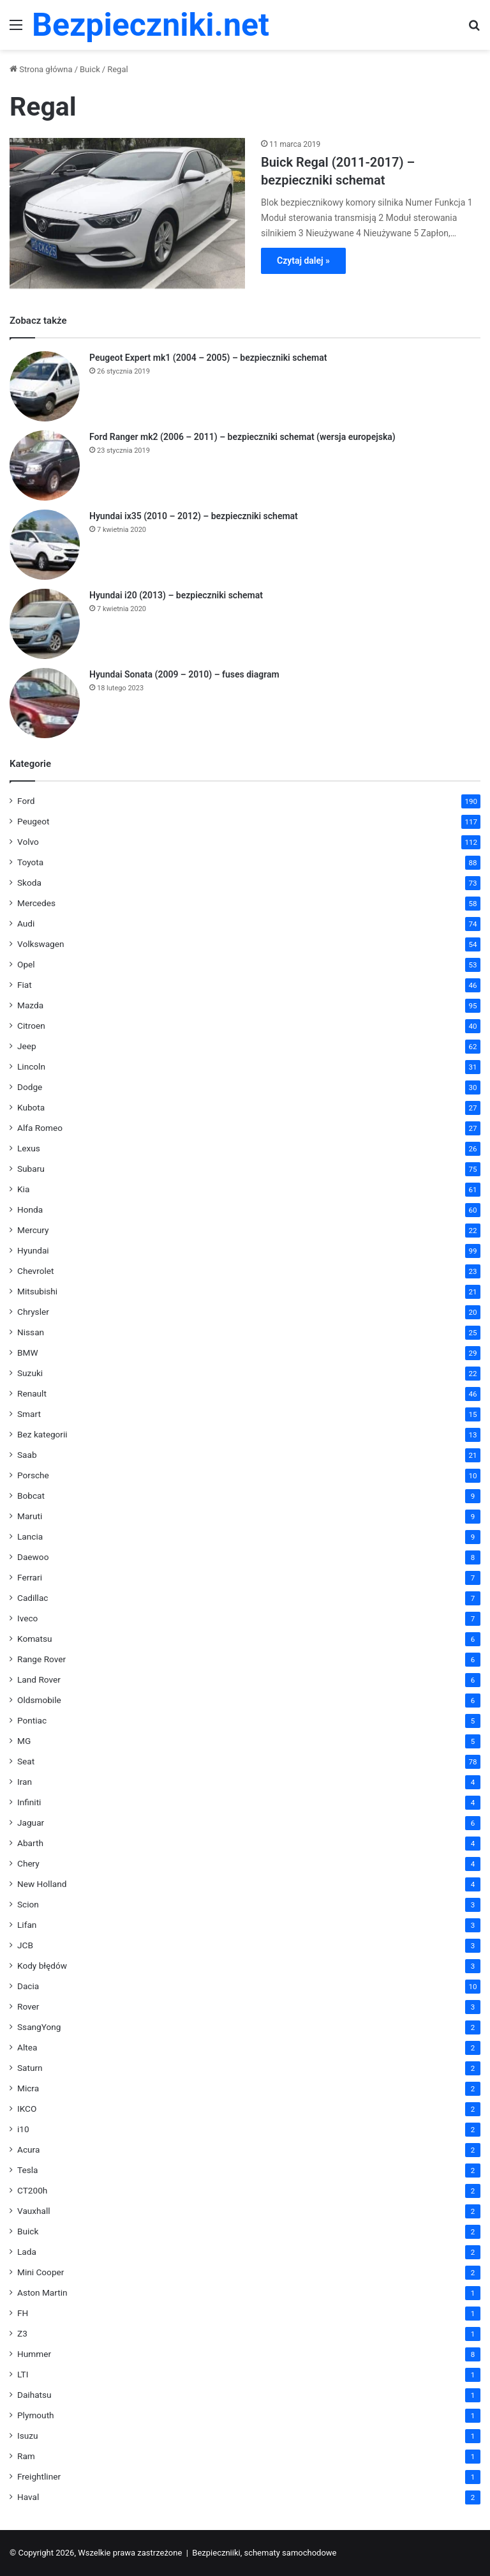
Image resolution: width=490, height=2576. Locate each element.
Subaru (31, 1168)
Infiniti (29, 1802)
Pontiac (32, 1720)
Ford (25, 801)
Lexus (28, 1148)
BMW (27, 1352)
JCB (25, 1945)
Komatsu (34, 1638)
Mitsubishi (37, 1291)
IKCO (26, 2108)
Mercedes (36, 903)
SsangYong (39, 2027)
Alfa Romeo (40, 1128)
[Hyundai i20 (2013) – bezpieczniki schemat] (45, 624)
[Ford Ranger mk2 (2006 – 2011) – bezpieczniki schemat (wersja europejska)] (45, 465)
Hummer (34, 2354)
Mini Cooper (40, 2272)
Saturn (30, 2068)
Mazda (30, 1005)
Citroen (31, 1025)
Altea (27, 2047)
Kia (23, 1189)
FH (22, 2313)
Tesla (27, 2170)
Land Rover (39, 1679)
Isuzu (27, 2435)
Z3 (22, 2333)
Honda (30, 1209)
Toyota (30, 862)
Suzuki (30, 1373)
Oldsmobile (39, 1700)
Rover (28, 2006)
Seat (25, 1761)
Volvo (28, 842)
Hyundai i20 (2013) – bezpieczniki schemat (176, 595)
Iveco (27, 1618)
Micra (28, 2088)
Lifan (26, 1925)
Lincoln (31, 1066)
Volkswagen (40, 944)
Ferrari (29, 1577)
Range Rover (41, 1659)
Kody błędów (42, 1965)
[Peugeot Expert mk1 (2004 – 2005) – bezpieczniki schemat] (45, 386)
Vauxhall (33, 2211)
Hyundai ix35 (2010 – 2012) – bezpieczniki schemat (193, 516)
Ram (26, 2456)
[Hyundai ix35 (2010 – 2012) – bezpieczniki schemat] (45, 545)
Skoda (29, 882)
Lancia (30, 1536)
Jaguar (30, 1822)
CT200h (32, 2190)
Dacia (28, 1986)
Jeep (26, 1046)
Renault (32, 1393)
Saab (27, 1455)
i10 (23, 2129)
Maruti (29, 1516)
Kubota (31, 1107)
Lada (26, 2251)
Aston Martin (42, 2292)
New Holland (41, 1884)
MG (24, 1741)
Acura (28, 2149)
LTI (22, 2374)
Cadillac (32, 1598)
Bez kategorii (42, 1434)
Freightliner (39, 2476)
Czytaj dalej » (303, 260)
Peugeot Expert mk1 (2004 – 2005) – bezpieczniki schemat (208, 357)
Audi (25, 923)
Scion (28, 1904)
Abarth (30, 1843)
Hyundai (33, 1250)
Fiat (24, 985)
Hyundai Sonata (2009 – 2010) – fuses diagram (184, 674)
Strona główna (41, 69)
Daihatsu (34, 2395)
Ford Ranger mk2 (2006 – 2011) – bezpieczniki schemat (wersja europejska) (242, 437)
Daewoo (32, 1557)
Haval (28, 2497)
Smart (29, 1414)
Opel (26, 964)
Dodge (29, 1087)
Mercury (33, 1230)
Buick (90, 69)
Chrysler (33, 1312)
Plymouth (35, 2415)
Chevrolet (35, 1271)
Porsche (33, 1475)
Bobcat (31, 1495)
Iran (24, 1782)
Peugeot (33, 821)
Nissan (30, 1332)
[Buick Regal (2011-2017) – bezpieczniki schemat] (127, 213)
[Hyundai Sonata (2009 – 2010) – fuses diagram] (45, 703)
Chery (28, 1863)
